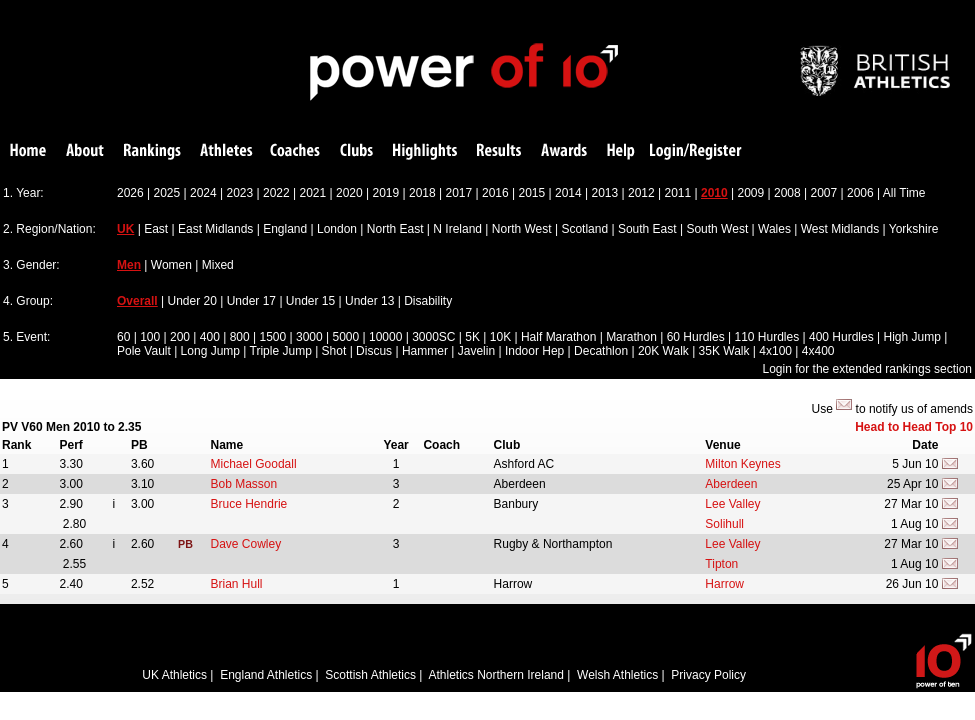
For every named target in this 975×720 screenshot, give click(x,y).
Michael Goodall (254, 464)
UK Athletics (174, 675)
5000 (345, 337)
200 (180, 337)
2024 (203, 193)
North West (522, 229)
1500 (272, 337)
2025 (167, 193)
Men (129, 265)
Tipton (721, 564)
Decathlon (601, 351)
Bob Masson (244, 484)
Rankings (152, 151)
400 (210, 337)
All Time (904, 193)
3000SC (433, 337)
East (156, 229)
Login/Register (696, 151)
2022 (276, 193)
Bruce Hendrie (249, 504)
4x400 (818, 351)
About (85, 151)
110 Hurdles (766, 337)
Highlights (425, 151)
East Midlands (215, 229)
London (337, 229)
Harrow (724, 584)
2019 (386, 193)
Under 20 (192, 301)
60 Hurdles (696, 337)
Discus (374, 351)
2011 (678, 193)
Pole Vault (144, 351)
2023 (240, 193)
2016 (495, 193)
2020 (349, 193)
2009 (751, 193)
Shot (334, 351)
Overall (137, 301)
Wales (774, 229)
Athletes (226, 151)
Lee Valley (732, 504)
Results (499, 151)
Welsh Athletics (617, 675)
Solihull (724, 524)
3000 (309, 337)
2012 (641, 193)
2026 (130, 193)
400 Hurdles (841, 337)
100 (150, 337)
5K (472, 337)
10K (500, 337)
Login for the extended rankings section (867, 369)
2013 (605, 193)
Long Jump (210, 351)
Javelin (476, 351)
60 (123, 337)
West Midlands (840, 229)
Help (621, 151)
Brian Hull (237, 584)
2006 (860, 193)
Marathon (631, 337)
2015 (532, 193)
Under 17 (251, 301)
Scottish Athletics (370, 675)
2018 (422, 193)
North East (395, 229)
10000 (385, 337)
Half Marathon (558, 337)
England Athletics (266, 675)
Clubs (356, 151)
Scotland (584, 229)
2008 (787, 193)
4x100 (775, 351)
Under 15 (310, 301)
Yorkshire (914, 229)
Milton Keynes (742, 464)
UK (125, 229)
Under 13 (369, 301)
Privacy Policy (708, 675)
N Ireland (457, 229)
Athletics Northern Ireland (496, 675)
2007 (824, 193)
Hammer (425, 351)
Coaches (295, 151)
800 (240, 337)
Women (171, 265)
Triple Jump (281, 351)
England (285, 229)
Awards (564, 151)
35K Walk (724, 351)
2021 (313, 193)
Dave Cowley (246, 544)
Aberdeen (731, 484)
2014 (568, 193)
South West (717, 229)
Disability (428, 301)
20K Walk (663, 351)
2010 (714, 193)
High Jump (911, 337)
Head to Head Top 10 (914, 427)
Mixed (218, 265)
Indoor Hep (534, 351)
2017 (459, 193)
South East (647, 229)
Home (28, 151)
